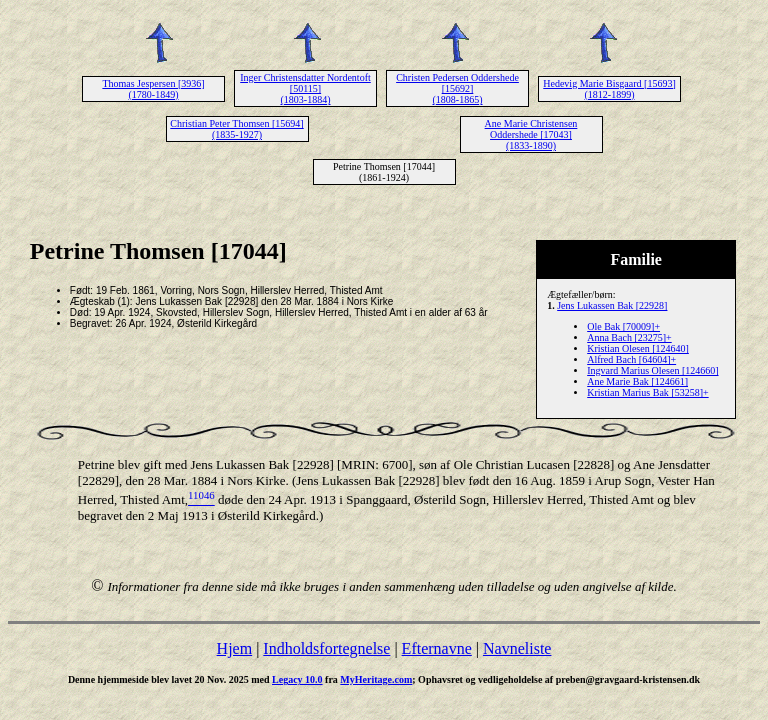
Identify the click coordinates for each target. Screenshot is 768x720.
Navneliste (517, 648)
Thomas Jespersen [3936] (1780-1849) (153, 89)
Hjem (235, 648)
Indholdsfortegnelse (326, 648)
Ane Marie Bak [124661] (637, 381)
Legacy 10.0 (297, 679)
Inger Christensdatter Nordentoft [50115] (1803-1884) (305, 88)
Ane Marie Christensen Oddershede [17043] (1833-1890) (531, 134)
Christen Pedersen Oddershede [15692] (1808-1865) (457, 88)
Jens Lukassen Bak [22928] (612, 305)
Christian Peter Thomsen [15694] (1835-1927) (236, 129)
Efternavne (437, 648)
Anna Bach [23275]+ (629, 337)
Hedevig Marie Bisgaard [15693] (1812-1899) (609, 89)
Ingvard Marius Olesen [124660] (652, 370)
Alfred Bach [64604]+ (631, 359)
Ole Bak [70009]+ (623, 326)
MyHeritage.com (376, 679)
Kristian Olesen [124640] (638, 348)
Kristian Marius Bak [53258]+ (647, 392)
